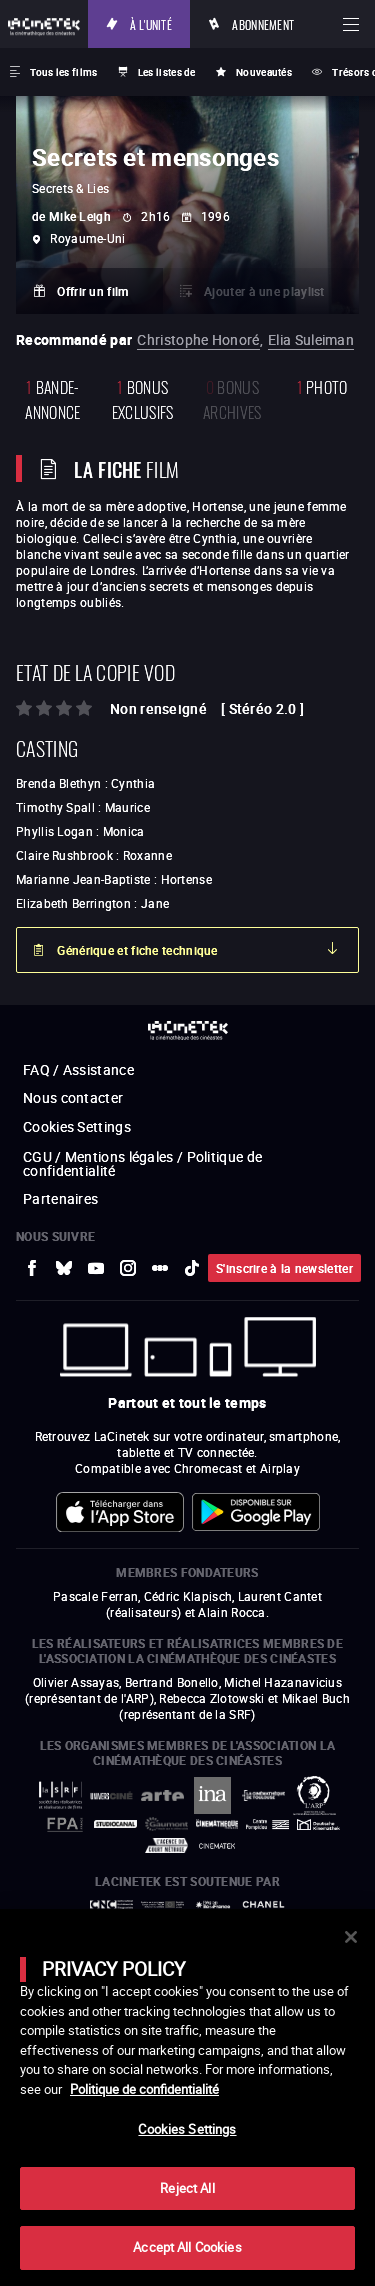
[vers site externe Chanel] (263, 1904)
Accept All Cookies (187, 2247)
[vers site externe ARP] (314, 1795)
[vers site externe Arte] (162, 1795)
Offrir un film (92, 291)
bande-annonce (52, 398)
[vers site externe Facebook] (32, 1268)
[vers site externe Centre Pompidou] (267, 1824)
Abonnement (263, 23)
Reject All (187, 2188)
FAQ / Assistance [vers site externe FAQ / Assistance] (78, 1069)
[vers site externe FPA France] (64, 1824)
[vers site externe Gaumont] (166, 1824)
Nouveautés (264, 72)
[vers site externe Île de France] (213, 1905)
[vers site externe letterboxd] (160, 1268)
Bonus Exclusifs (143, 398)
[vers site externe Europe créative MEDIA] (162, 1904)
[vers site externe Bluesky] (64, 1268)
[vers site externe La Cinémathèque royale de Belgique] (217, 1846)
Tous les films (63, 72)
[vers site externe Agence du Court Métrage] (166, 1845)
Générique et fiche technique (137, 950)
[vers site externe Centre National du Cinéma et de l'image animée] (111, 1904)
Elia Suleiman (311, 339)
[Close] (351, 1937)
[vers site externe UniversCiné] (111, 1795)
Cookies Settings (77, 1126)
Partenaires (60, 1198)
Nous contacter (73, 1097)
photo (322, 385)
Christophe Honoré (198, 339)
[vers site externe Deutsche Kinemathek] (318, 1824)
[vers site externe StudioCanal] (115, 1824)
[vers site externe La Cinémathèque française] (217, 1824)
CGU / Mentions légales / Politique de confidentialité (142, 1163)
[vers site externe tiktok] (192, 1268)
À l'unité (151, 23)
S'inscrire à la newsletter (284, 1268)
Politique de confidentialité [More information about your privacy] (144, 2089)
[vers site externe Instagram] (128, 1268)
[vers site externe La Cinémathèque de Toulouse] (263, 1795)
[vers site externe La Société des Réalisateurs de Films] (60, 1795)
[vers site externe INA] (213, 1795)
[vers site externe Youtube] (96, 1268)
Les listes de (167, 72)
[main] (187, 2097)
